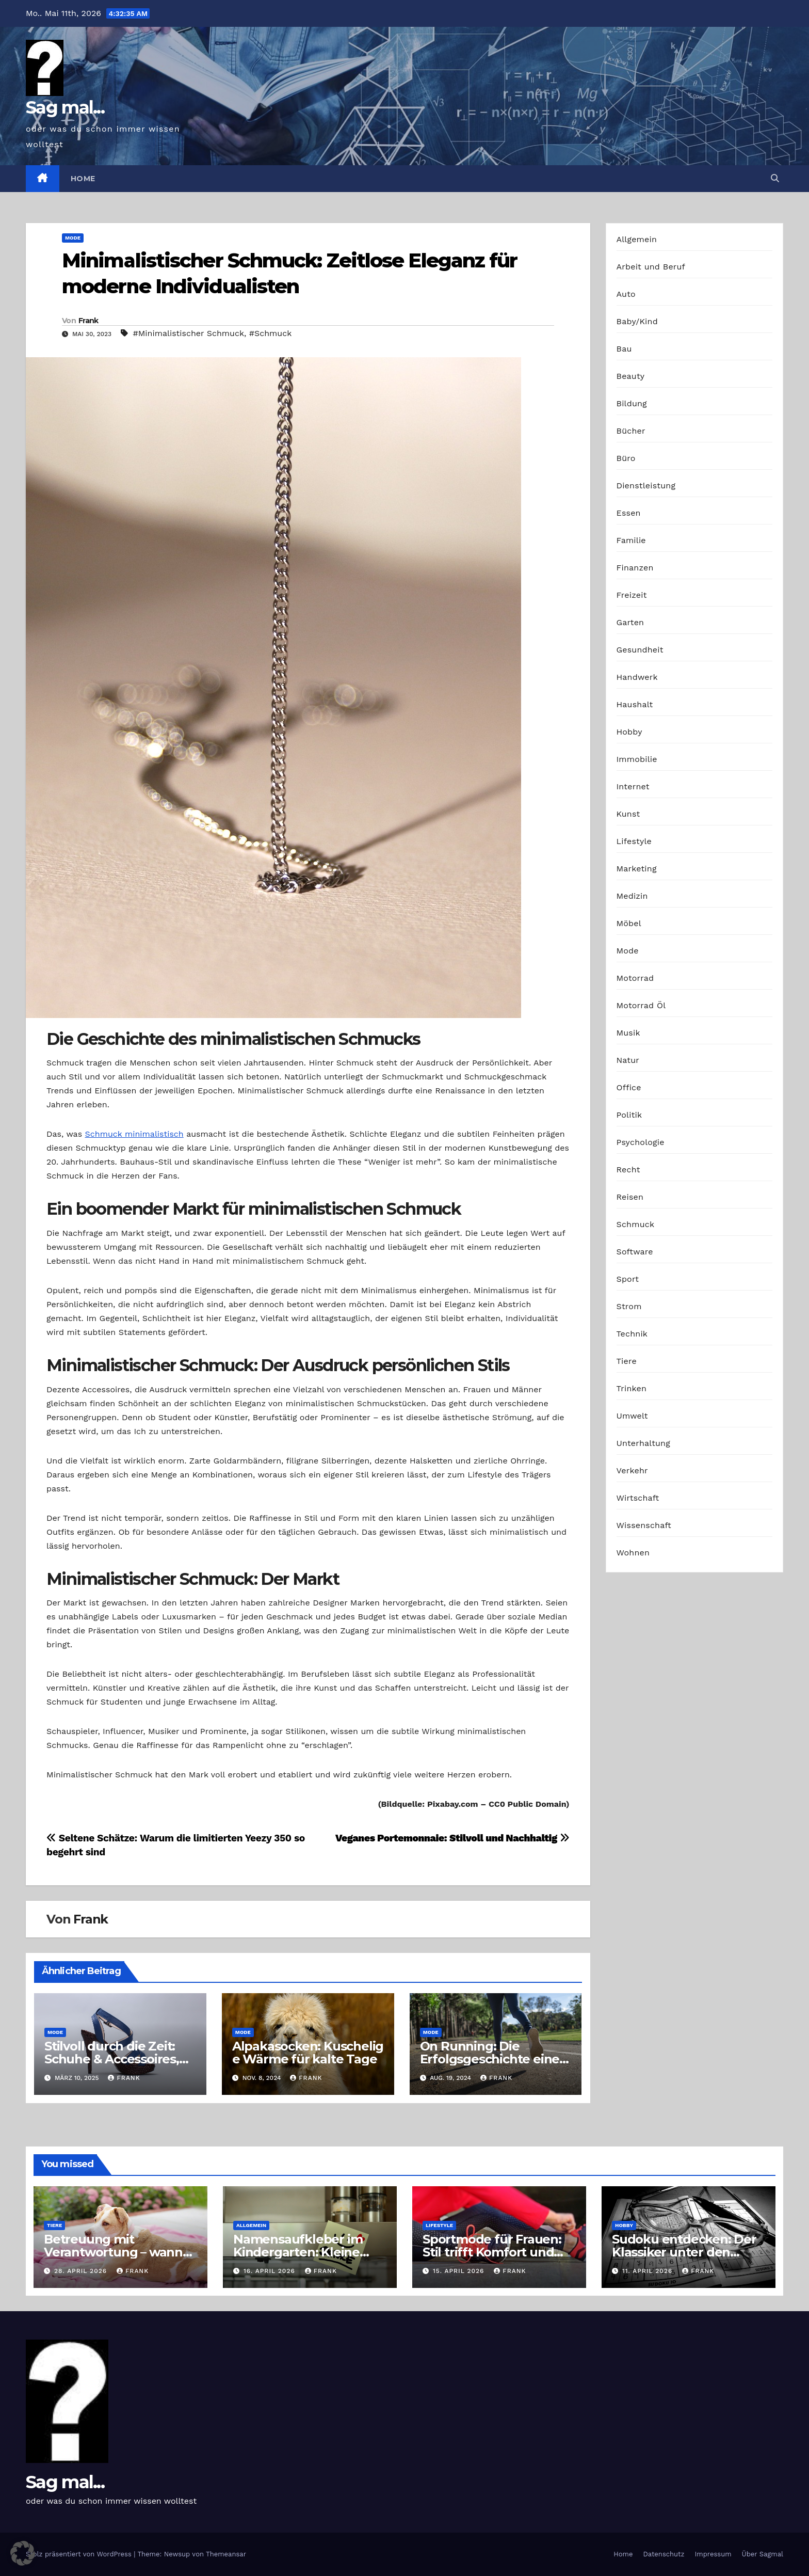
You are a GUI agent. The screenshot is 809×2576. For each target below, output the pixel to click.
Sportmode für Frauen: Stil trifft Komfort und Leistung (492, 2252)
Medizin (632, 896)
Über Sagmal (762, 2554)
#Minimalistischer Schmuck (188, 333)
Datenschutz (663, 2554)
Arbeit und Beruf (651, 267)
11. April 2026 (648, 2271)
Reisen (630, 1197)
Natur (628, 1060)
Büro (626, 458)
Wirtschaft (638, 1498)
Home (83, 178)
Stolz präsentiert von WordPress (80, 2554)
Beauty (631, 376)
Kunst (628, 814)
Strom (629, 1306)
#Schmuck (270, 333)
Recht (628, 1169)
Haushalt (635, 704)
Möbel (629, 923)
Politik (629, 1115)
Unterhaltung (643, 1443)
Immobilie (637, 759)
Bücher (631, 431)
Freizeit (632, 595)
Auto (626, 294)
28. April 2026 (81, 2271)
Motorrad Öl (641, 1005)
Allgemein (637, 239)
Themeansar (226, 2554)
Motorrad (635, 978)
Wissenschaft (644, 1525)
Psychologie (641, 1142)
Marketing (637, 868)
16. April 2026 (271, 2271)
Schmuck (636, 1224)
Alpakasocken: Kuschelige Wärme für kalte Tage (307, 2052)
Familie (631, 540)
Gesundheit (640, 650)
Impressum (713, 2554)
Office (629, 1087)
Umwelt (632, 1416)
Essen (629, 513)
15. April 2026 (460, 2271)
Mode (72, 238)
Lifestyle (634, 841)
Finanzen (635, 568)
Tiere (627, 1361)
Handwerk (637, 677)
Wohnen (633, 1552)
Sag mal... (65, 107)
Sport (628, 1279)
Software (635, 1252)
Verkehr (632, 1470)
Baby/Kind (637, 321)
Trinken (632, 1388)
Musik (628, 1033)
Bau (624, 349)
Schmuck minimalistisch (134, 1134)
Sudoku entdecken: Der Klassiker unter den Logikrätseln (684, 2252)
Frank (88, 320)
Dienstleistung (646, 485)
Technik (632, 1334)
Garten (630, 622)
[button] (775, 178)
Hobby (629, 732)
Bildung (632, 403)
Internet (633, 786)
